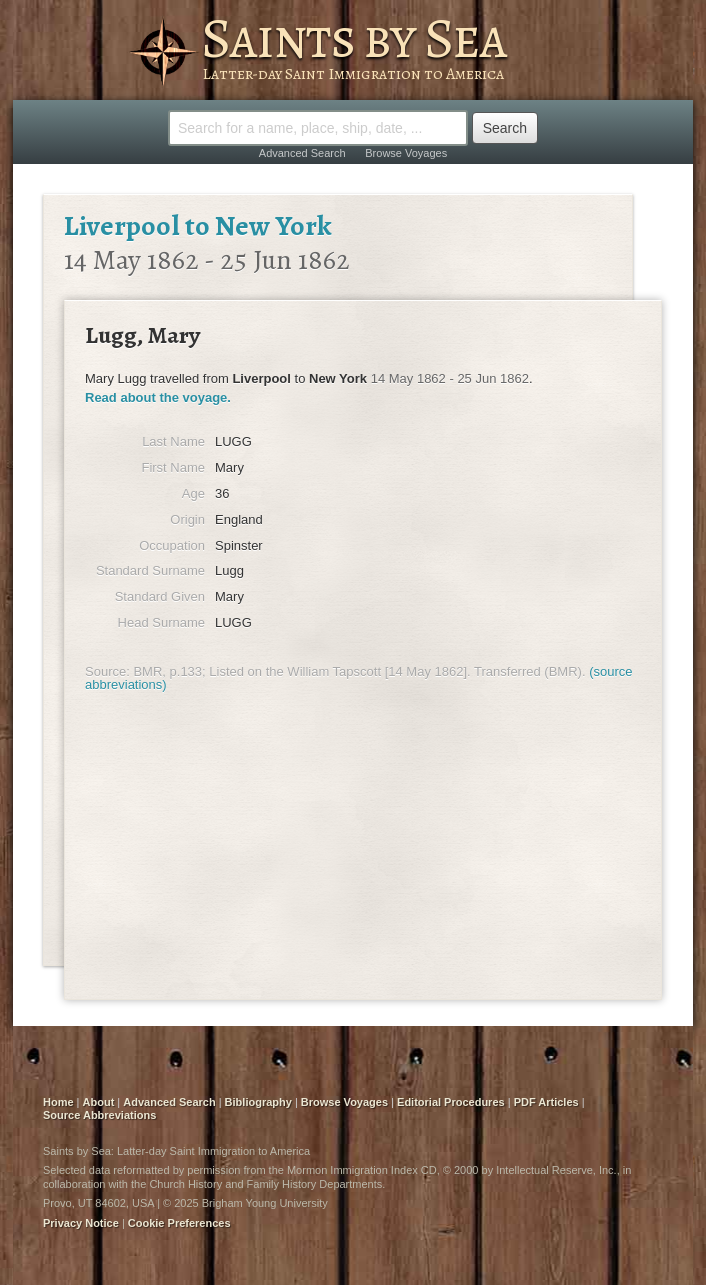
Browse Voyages (406, 153)
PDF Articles (546, 1102)
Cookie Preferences (179, 1223)
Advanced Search (302, 153)
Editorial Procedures (451, 1102)
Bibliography (258, 1102)
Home (58, 1102)
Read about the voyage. (158, 397)
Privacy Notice (81, 1223)
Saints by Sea (353, 38)
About (99, 1102)
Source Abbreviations (99, 1115)
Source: (107, 671)
